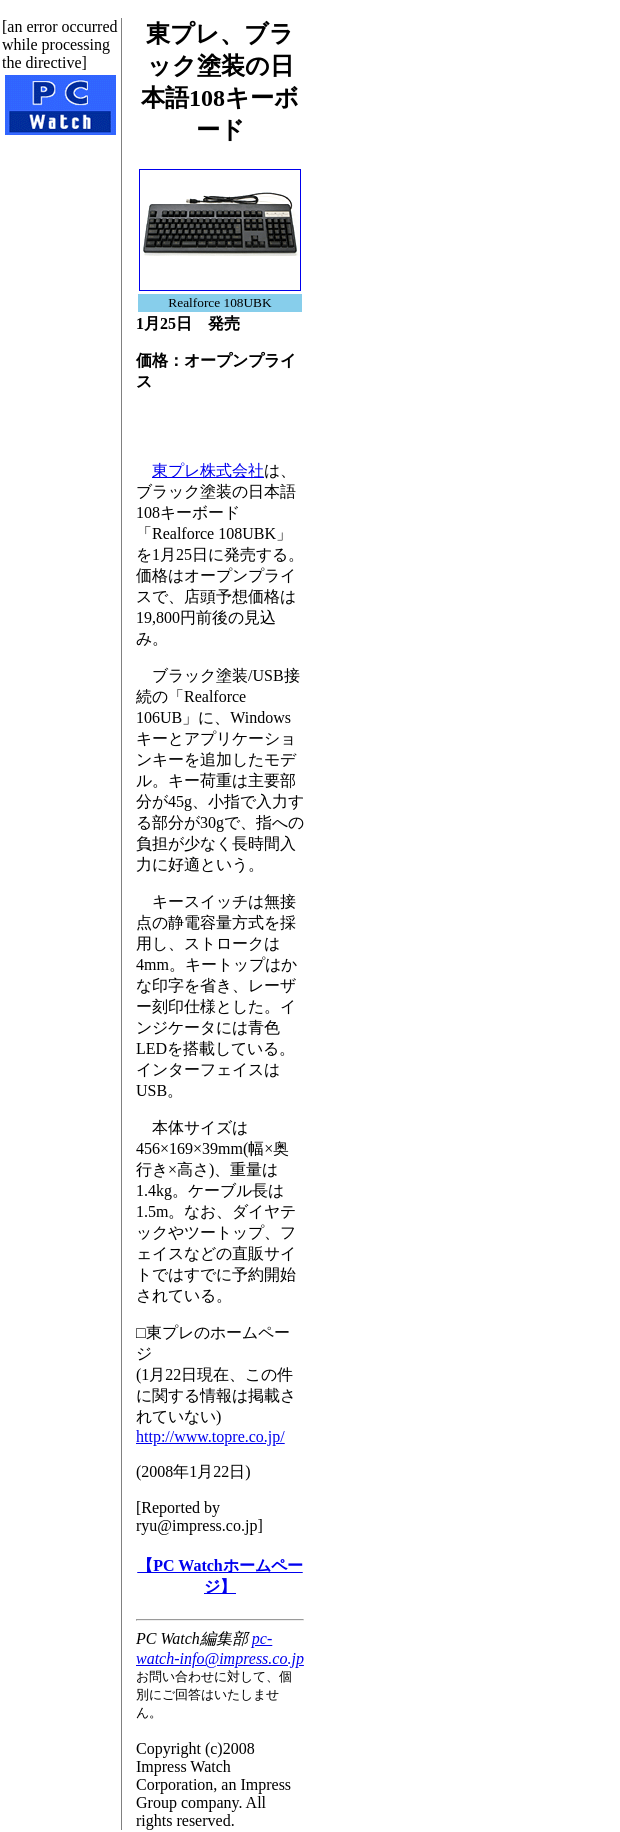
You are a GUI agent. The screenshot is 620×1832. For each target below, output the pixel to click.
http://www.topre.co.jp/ (210, 1436)
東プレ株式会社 (208, 470)
